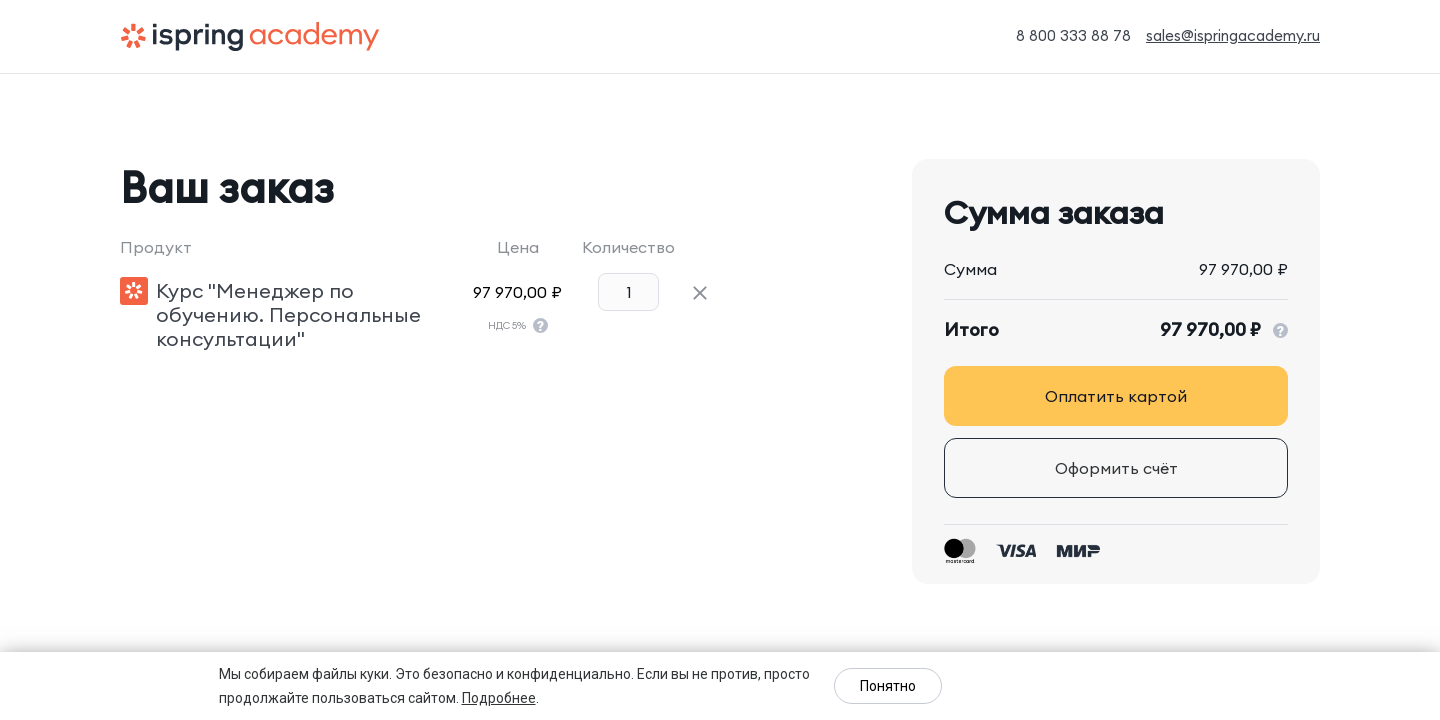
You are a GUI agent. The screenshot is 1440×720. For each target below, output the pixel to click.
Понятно (888, 686)
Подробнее (499, 698)
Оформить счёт (1116, 468)
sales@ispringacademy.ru (1233, 35)
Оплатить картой (1116, 396)
